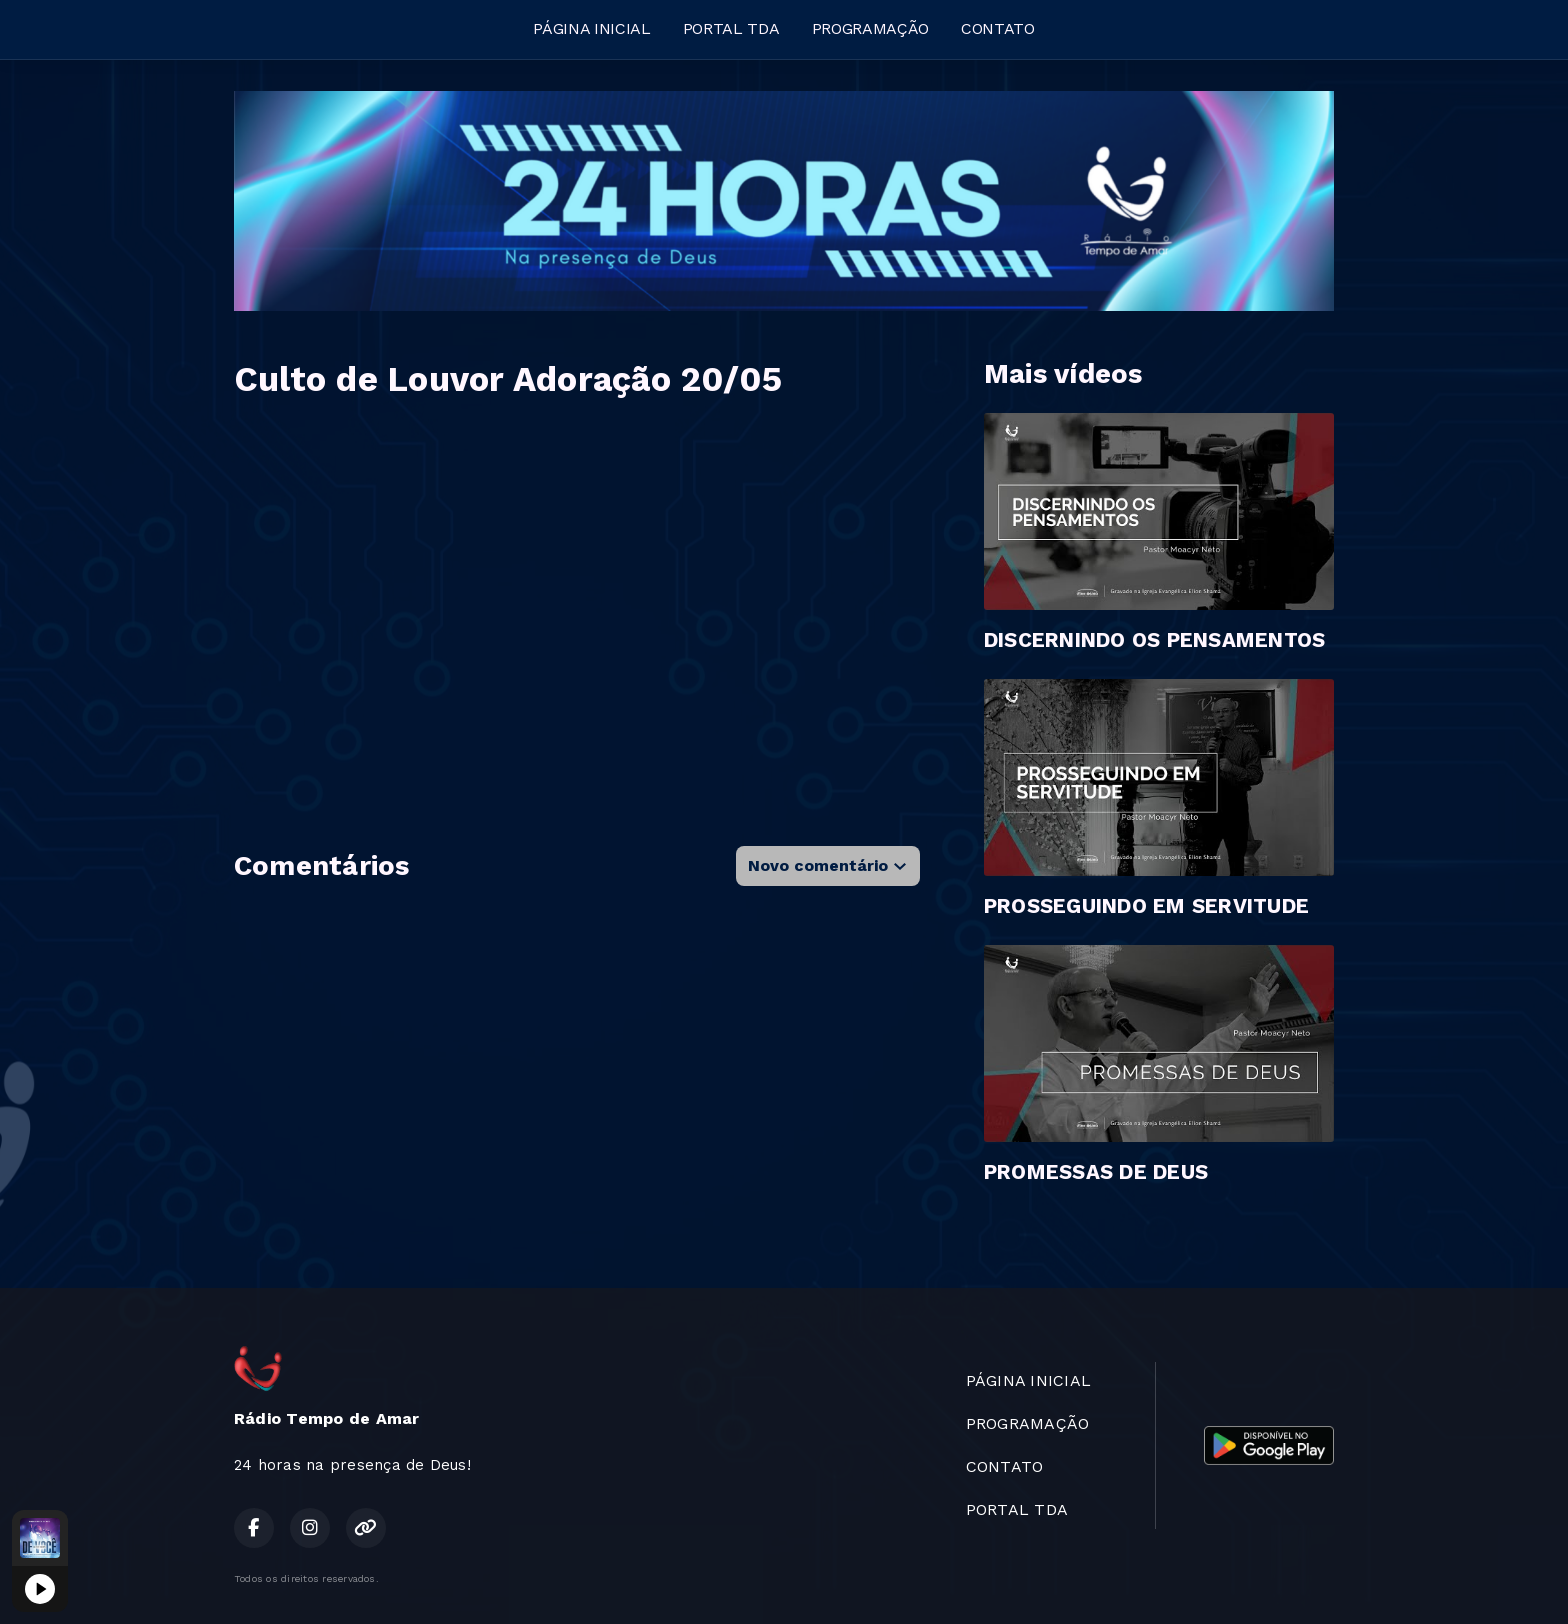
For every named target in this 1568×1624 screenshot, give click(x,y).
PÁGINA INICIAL (592, 28)
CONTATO (998, 28)
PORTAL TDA (731, 28)
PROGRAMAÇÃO (870, 28)
